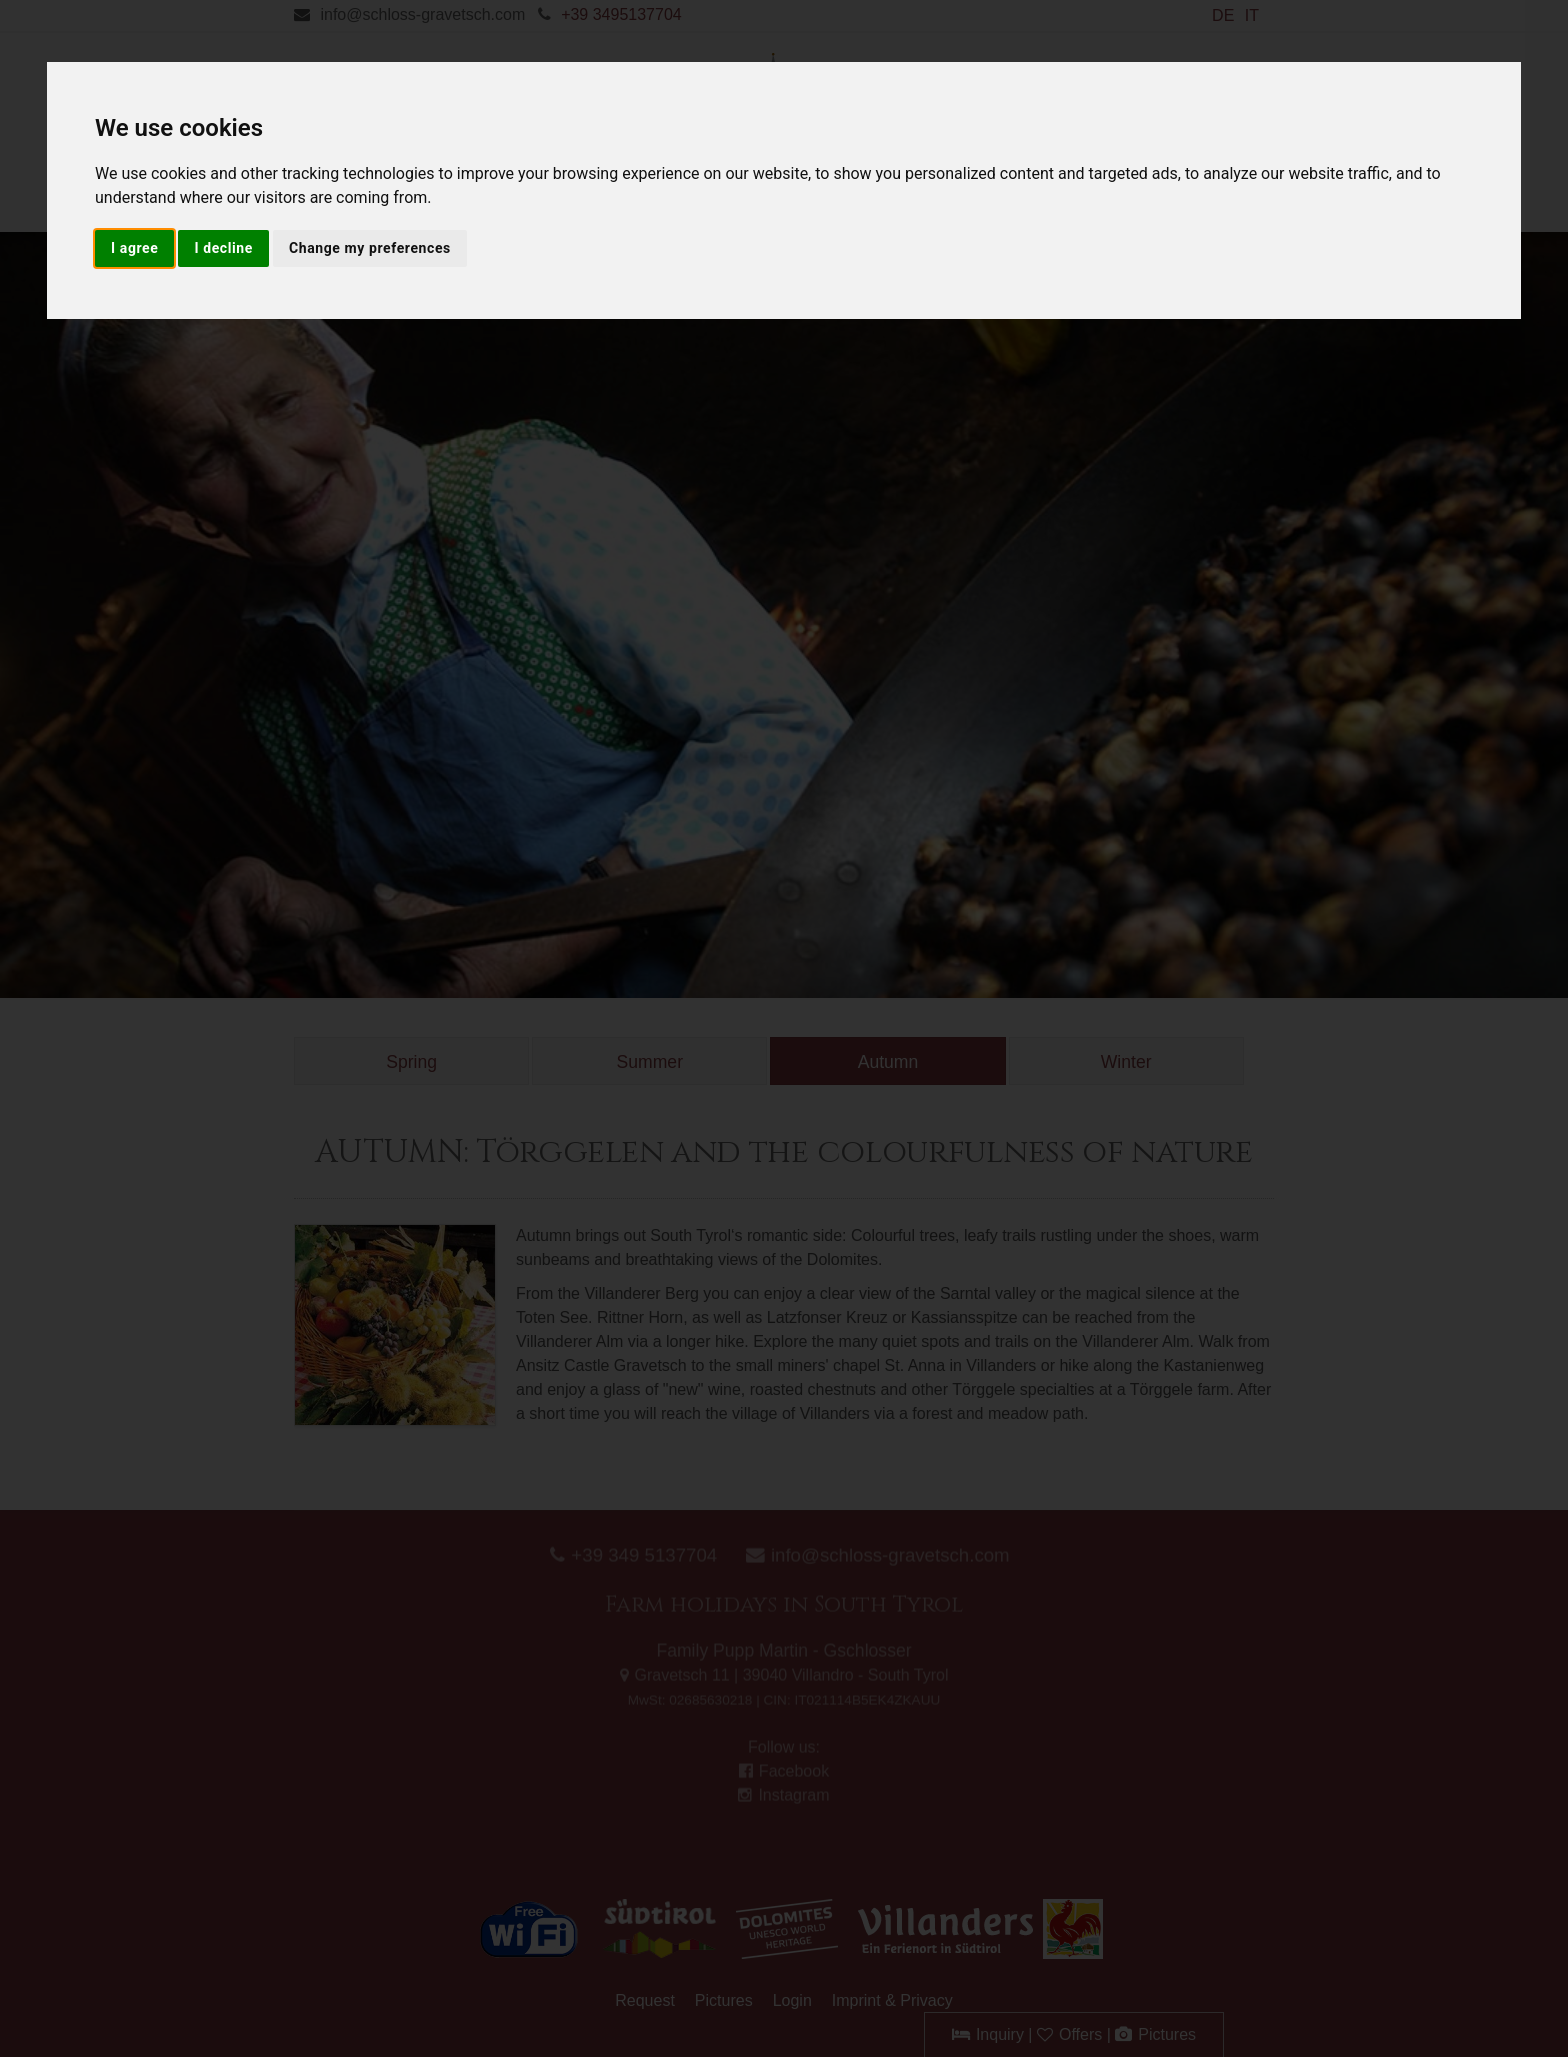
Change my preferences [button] (370, 248)
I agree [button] (134, 248)
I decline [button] (223, 248)
